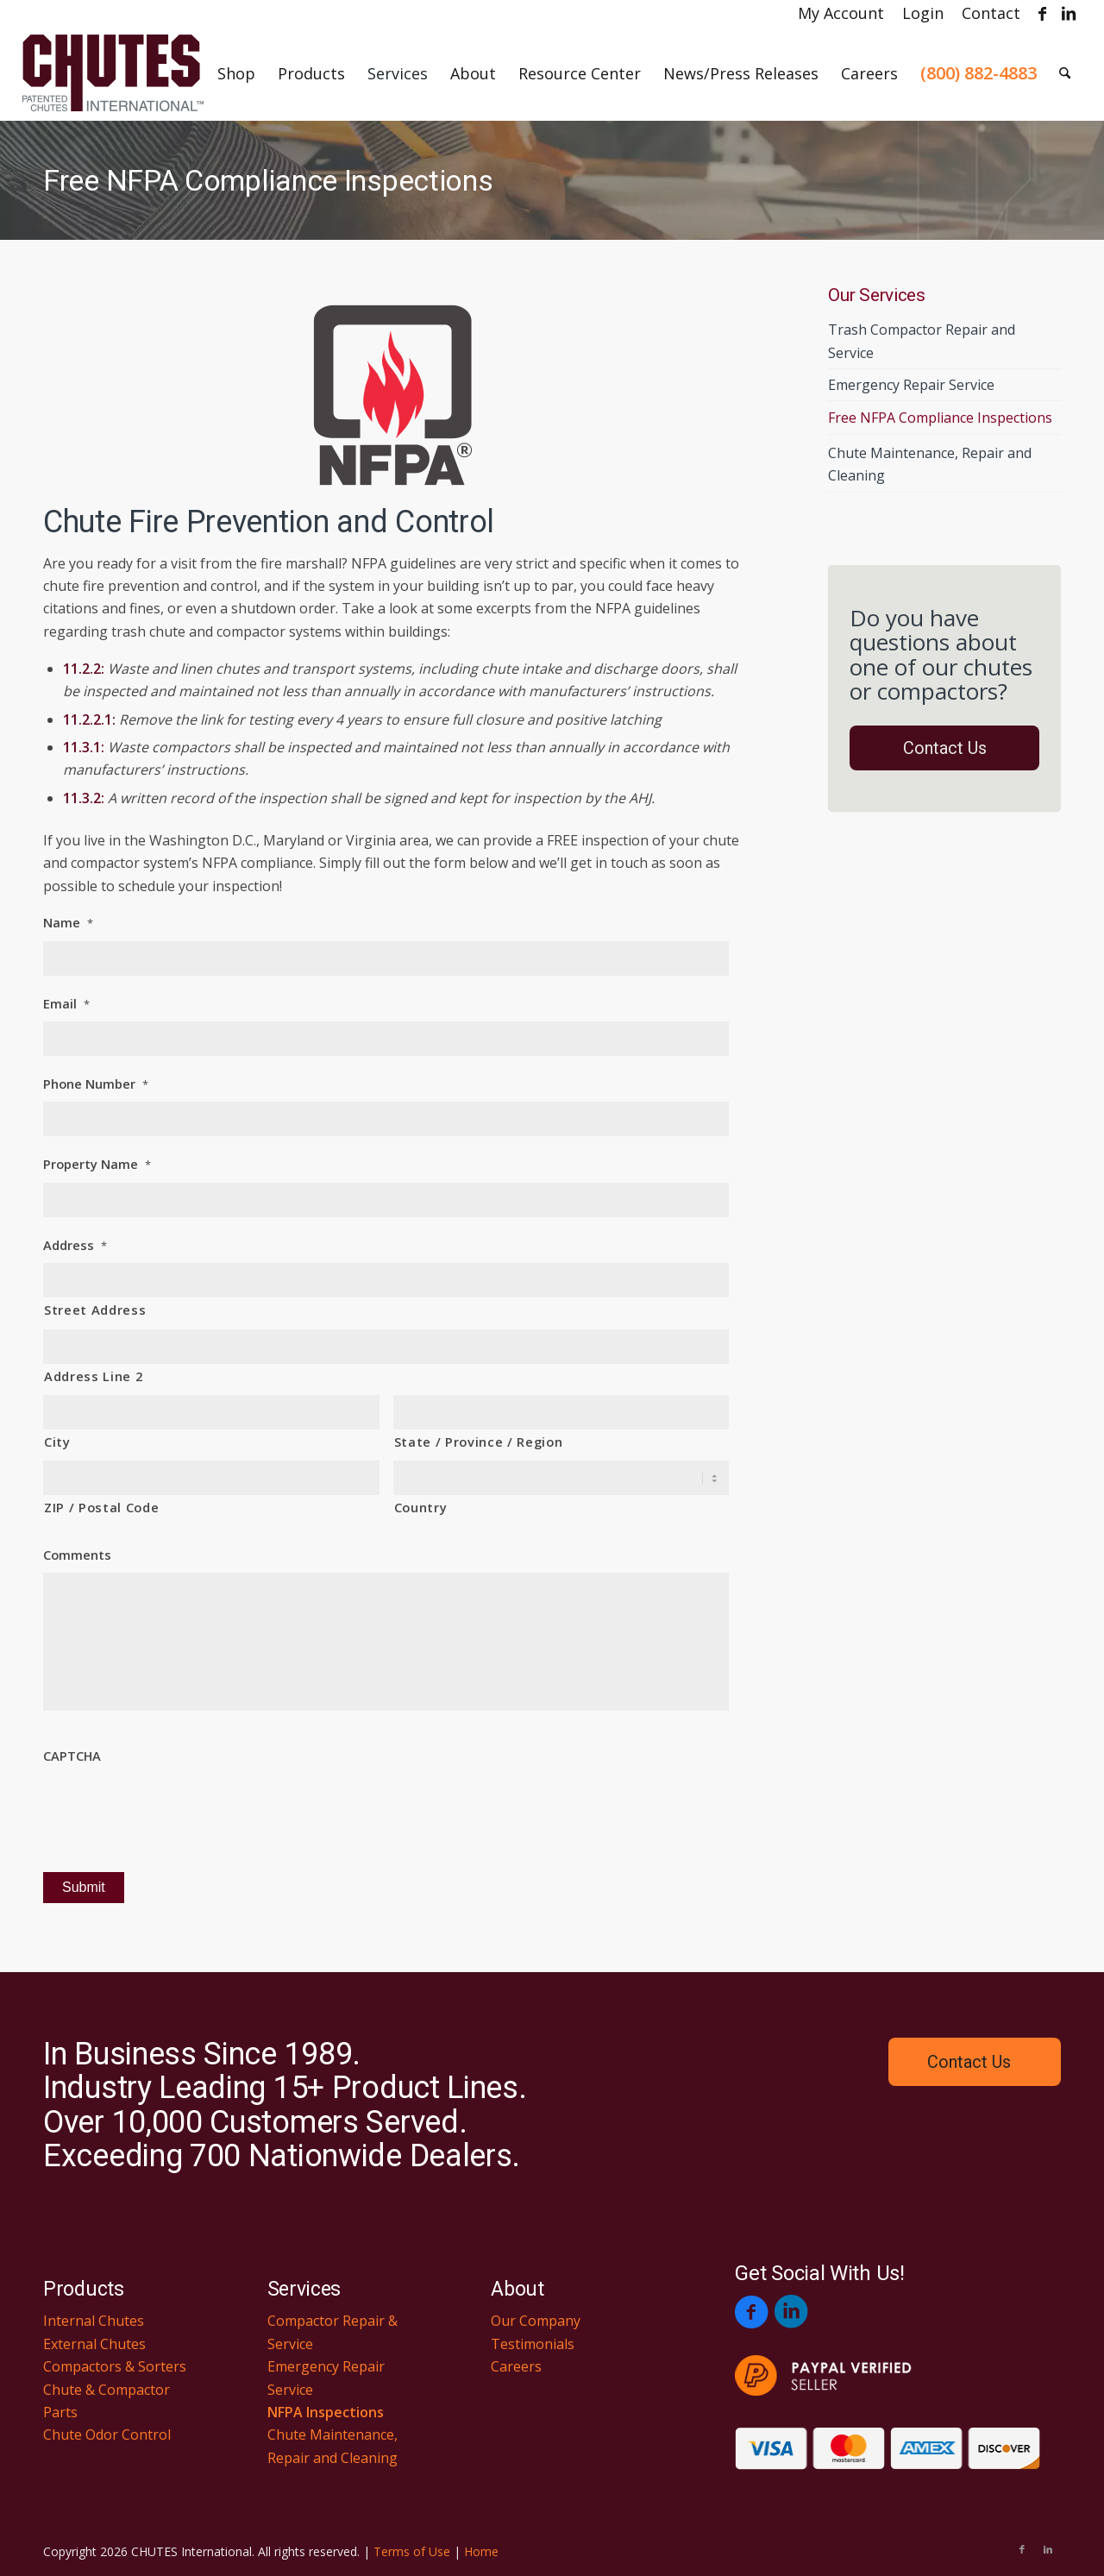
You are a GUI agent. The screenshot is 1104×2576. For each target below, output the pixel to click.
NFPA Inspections (325, 2412)
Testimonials (532, 2343)
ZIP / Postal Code (101, 1507)
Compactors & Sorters (114, 2366)
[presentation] (174, 1808)
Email (66, 1004)
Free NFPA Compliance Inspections (267, 180)
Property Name (97, 1164)
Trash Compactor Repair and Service (921, 340)
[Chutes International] (113, 73)
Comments (77, 1555)
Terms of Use (411, 2551)
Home (481, 2551)
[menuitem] (841, 13)
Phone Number (95, 1084)
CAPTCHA (72, 1756)
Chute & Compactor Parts (106, 2401)
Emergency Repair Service (911, 384)
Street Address (95, 1309)
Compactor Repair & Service (332, 2332)
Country (421, 1507)
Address (75, 1245)
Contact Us (945, 748)
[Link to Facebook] (1042, 13)
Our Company (535, 2320)
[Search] (1065, 73)
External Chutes (94, 2343)
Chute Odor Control (107, 2434)
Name (68, 922)
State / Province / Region (478, 1441)
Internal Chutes (93, 2320)
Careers (516, 2366)
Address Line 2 (93, 1376)
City (57, 1441)
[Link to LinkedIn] (1069, 13)
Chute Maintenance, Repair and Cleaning (930, 464)
